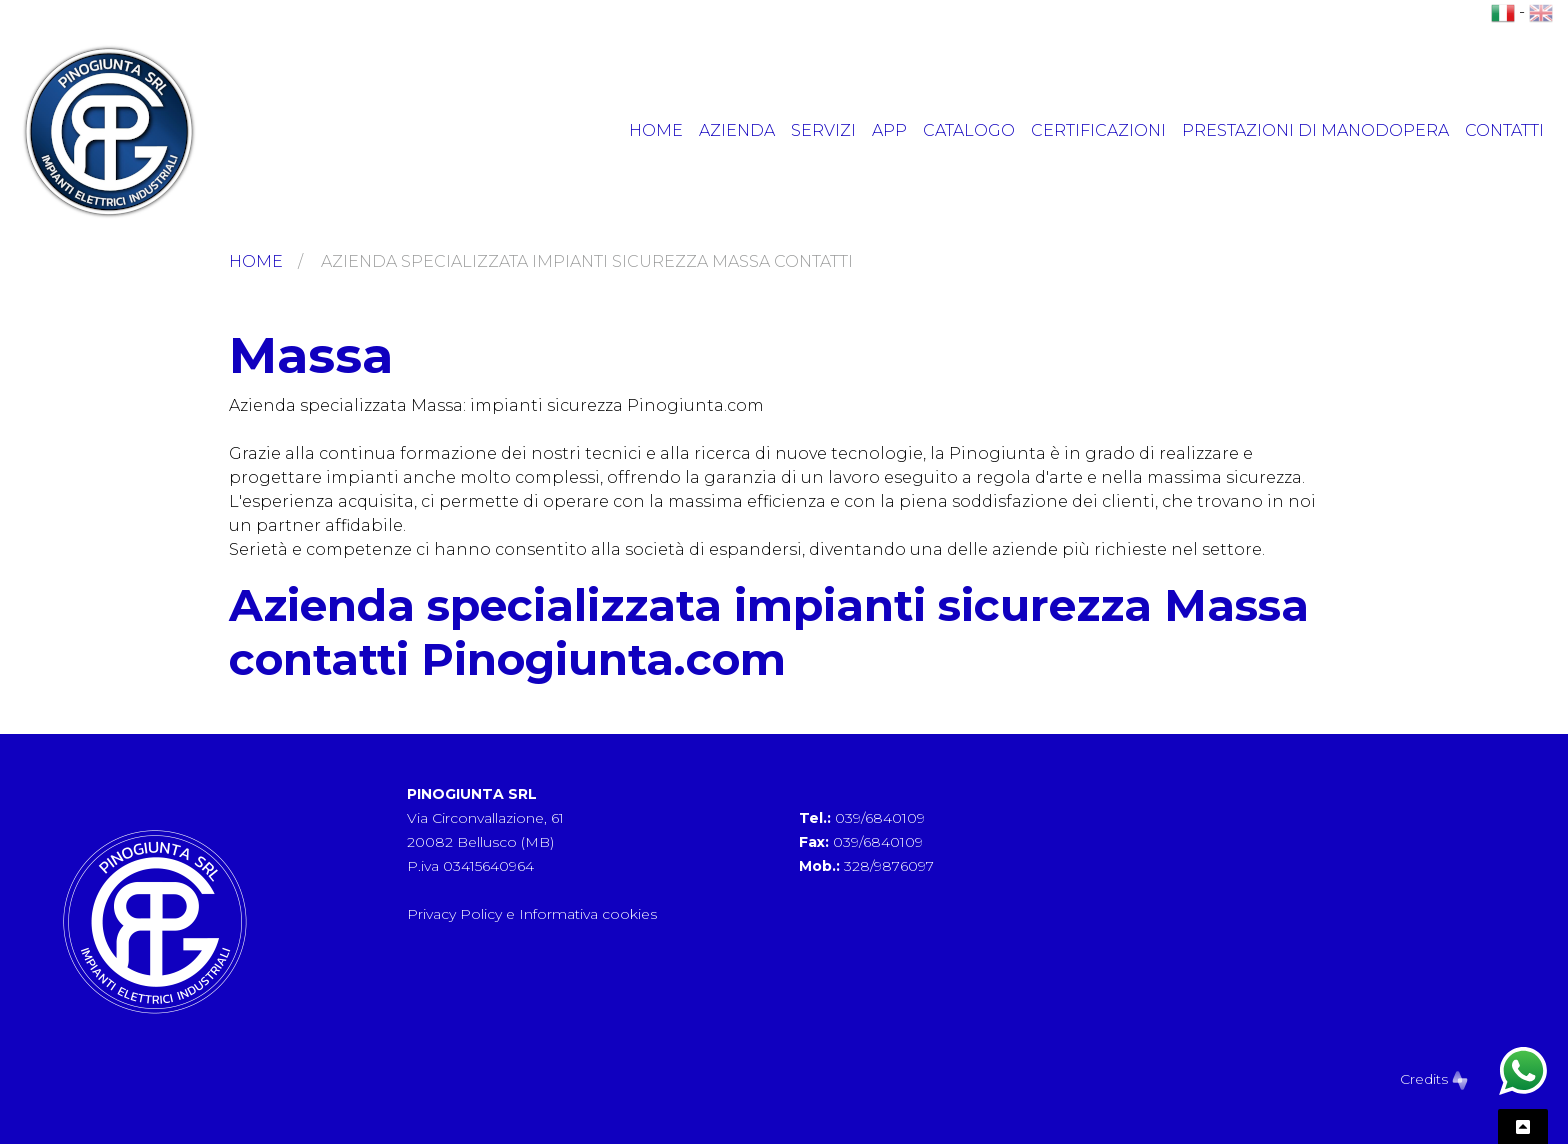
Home (656, 130)
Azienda (737, 130)
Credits (1434, 1079)
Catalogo (969, 130)
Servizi (823, 130)
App (889, 130)
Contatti (1504, 130)
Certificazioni (1098, 130)
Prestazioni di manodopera (1315, 130)
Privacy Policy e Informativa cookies (532, 914)
